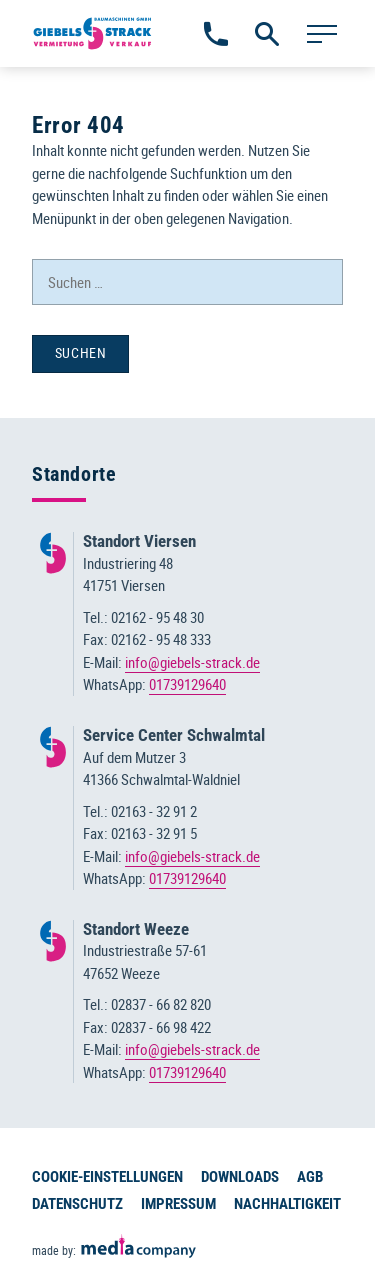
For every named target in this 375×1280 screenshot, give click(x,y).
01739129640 (187, 684)
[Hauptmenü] (321, 34)
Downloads (240, 1177)
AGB (310, 1177)
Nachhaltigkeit (287, 1204)
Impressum (178, 1204)
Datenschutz (77, 1204)
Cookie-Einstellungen (107, 1177)
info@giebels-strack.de (192, 662)
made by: (115, 1246)
